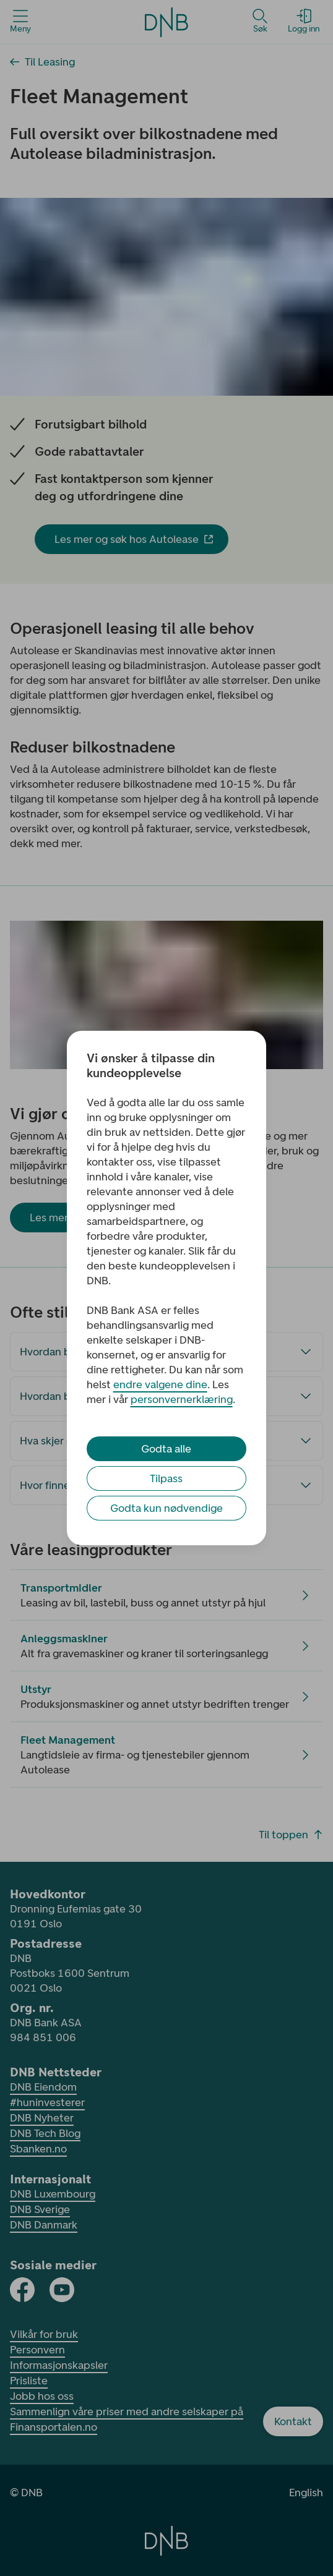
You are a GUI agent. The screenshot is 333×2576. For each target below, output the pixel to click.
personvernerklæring (182, 1399)
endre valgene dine (160, 1384)
